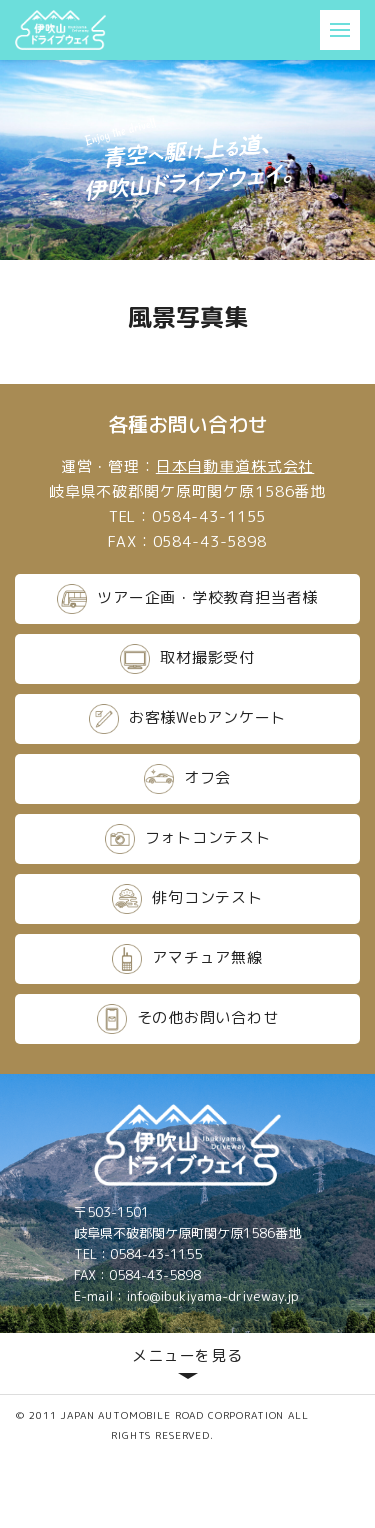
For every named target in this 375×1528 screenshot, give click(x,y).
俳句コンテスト (187, 899)
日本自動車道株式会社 (235, 466)
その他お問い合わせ (188, 1019)
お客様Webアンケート (187, 719)
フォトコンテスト (188, 839)
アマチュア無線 (187, 959)
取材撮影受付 (187, 659)
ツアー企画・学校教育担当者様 (187, 599)
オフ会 (187, 779)
